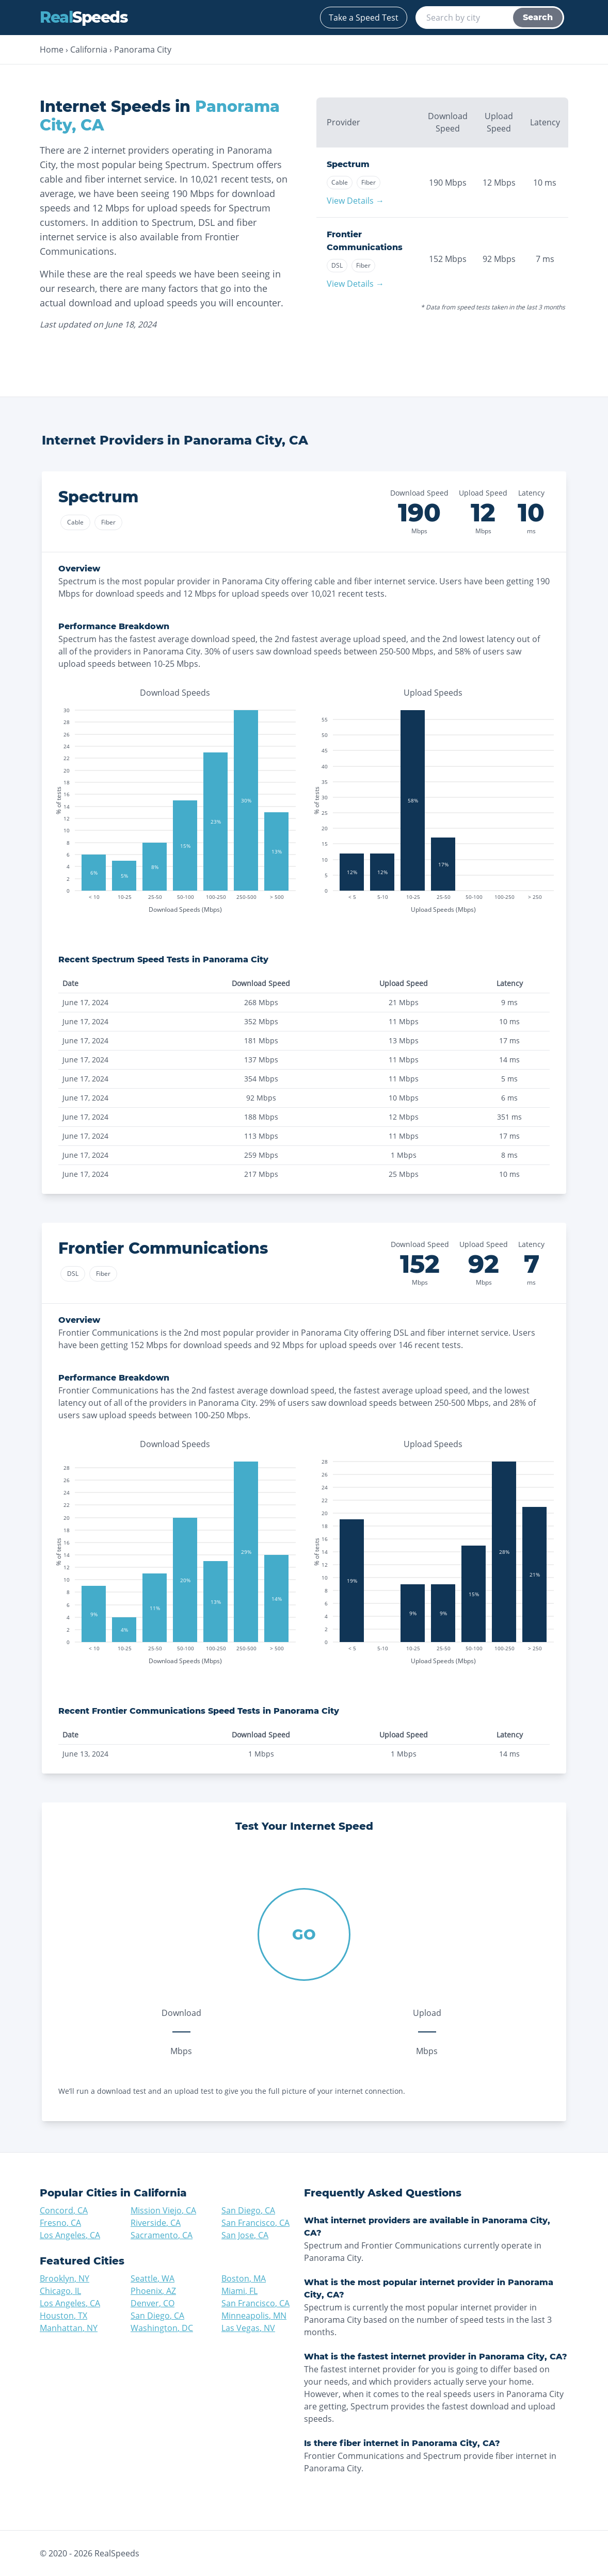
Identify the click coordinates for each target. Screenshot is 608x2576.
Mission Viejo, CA (163, 2210)
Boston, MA (243, 2278)
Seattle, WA (152, 2278)
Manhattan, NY (69, 2328)
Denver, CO (152, 2303)
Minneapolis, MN (253, 2315)
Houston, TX (63, 2315)
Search (538, 17)
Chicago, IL (60, 2290)
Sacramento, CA (162, 2235)
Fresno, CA (60, 2222)
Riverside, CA (156, 2222)
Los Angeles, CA (70, 2235)
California (88, 49)
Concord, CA (64, 2210)
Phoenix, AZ (153, 2290)
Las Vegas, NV (248, 2328)
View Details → (355, 200)
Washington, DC (162, 2328)
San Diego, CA (248, 2210)
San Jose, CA (244, 2235)
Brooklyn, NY (64, 2278)
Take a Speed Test (363, 17)
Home (51, 49)
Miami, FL (239, 2290)
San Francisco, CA (255, 2222)
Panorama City (142, 49)
